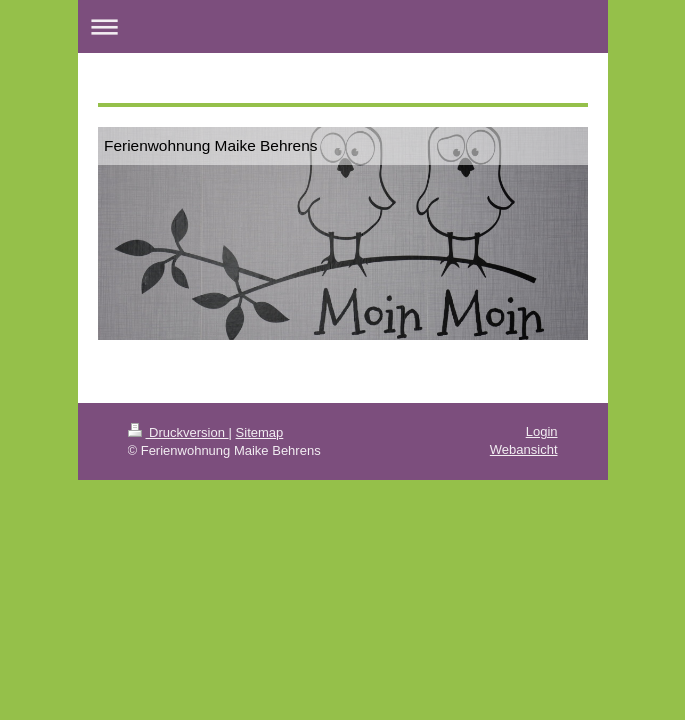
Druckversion (178, 432)
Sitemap (260, 432)
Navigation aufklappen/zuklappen (343, 26)
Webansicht (524, 449)
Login (542, 431)
